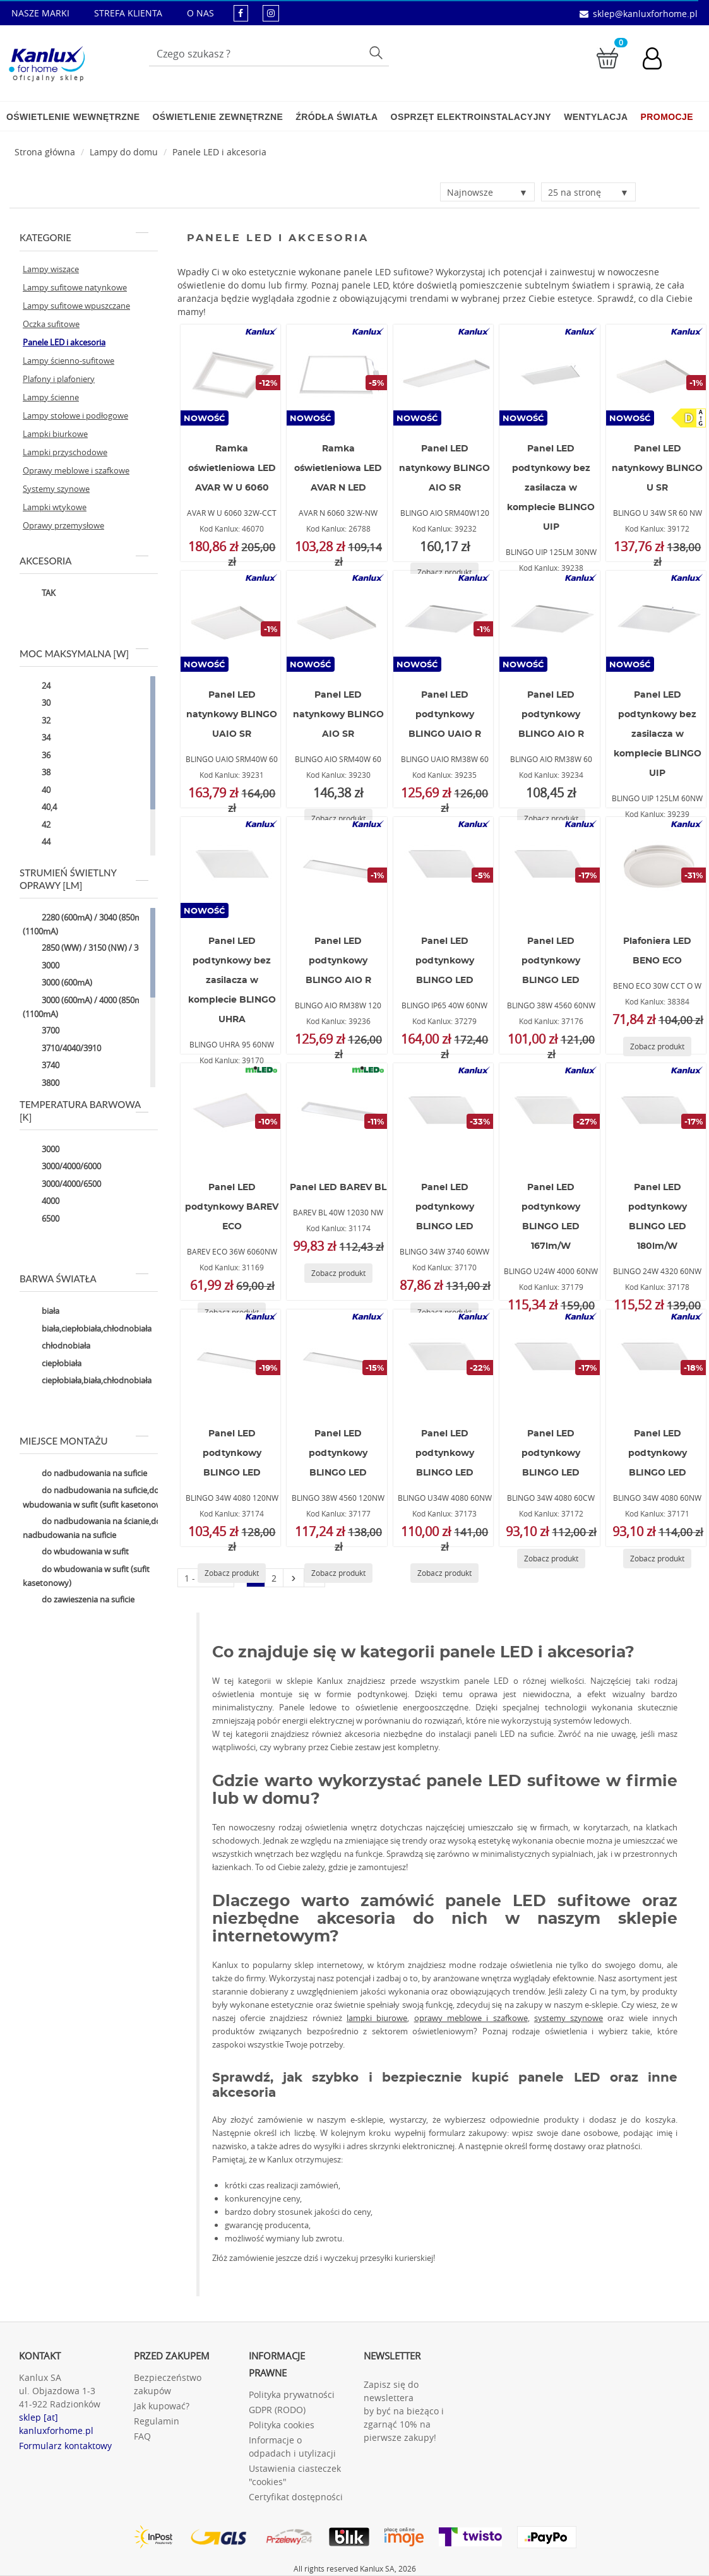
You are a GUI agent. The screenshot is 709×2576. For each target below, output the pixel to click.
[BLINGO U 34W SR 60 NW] (656, 375)
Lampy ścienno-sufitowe (68, 360)
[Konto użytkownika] (658, 60)
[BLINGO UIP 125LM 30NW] (549, 375)
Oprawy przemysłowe (63, 525)
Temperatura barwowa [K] (84, 1111)
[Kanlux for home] (46, 60)
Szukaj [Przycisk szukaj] (377, 52)
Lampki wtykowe (54, 507)
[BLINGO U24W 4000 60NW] (549, 1113)
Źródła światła (336, 117)
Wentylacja (596, 117)
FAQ (142, 2436)
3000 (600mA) (57, 984)
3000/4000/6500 (62, 1184)
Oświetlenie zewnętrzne (217, 117)
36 (37, 756)
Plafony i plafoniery (59, 379)
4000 (41, 1202)
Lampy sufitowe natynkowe (75, 287)
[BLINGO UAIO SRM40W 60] (230, 621)
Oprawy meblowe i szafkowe (76, 470)
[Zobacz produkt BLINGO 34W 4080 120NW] (232, 1573)
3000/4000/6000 (62, 1167)
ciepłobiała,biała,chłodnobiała (87, 1381)
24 (37, 686)
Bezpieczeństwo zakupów (167, 2384)
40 (37, 790)
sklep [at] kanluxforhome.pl (56, 2423)
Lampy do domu (124, 152)
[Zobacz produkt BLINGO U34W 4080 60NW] (444, 1573)
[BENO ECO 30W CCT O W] (656, 867)
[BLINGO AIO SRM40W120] (443, 375)
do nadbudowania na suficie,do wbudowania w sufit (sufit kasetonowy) (96, 1497)
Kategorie (84, 237)
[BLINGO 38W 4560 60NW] (549, 867)
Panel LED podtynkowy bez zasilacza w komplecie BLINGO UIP (551, 488)
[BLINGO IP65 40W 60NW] (443, 867)
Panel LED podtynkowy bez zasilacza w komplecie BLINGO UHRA (232, 980)
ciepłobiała (52, 1364)
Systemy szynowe (56, 488)
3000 (41, 966)
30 (37, 704)
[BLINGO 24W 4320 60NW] (656, 1113)
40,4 (40, 808)
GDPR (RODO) (277, 2410)
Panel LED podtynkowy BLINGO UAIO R (444, 715)
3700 (41, 1032)
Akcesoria (84, 560)
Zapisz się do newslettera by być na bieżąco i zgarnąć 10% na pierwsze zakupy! (404, 2410)
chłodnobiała (56, 1347)
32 (37, 721)
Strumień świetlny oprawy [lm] (84, 879)
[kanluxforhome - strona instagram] (271, 13)
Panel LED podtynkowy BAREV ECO (231, 1207)
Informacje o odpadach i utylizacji (292, 2446)
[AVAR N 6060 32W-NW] (336, 375)
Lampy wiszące (51, 269)
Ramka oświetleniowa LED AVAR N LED (338, 468)
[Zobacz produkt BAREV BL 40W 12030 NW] (338, 1273)
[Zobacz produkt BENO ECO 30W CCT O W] (657, 1046)
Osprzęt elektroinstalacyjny (471, 117)
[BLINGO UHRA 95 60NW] (230, 867)
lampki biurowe (377, 2018)
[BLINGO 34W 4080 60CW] (549, 1360)
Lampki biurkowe (55, 433)
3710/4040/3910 (62, 1049)
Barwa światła (84, 1278)
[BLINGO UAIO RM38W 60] (443, 621)
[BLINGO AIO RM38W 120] (336, 867)
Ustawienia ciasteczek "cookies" (295, 2475)
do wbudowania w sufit (76, 1552)
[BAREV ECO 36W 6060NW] (230, 1113)
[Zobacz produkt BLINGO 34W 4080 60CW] (551, 1558)
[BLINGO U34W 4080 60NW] (443, 1360)
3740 (41, 1066)
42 (37, 825)
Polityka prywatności (292, 2394)
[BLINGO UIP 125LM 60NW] (656, 621)
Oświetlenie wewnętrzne (73, 117)
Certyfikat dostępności (296, 2497)
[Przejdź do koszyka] (607, 57)
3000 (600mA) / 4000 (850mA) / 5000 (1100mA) (98, 1007)
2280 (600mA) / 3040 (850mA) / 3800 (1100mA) (98, 924)
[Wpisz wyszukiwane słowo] (269, 53)
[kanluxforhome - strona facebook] (241, 13)
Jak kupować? (161, 2406)
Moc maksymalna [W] (84, 653)
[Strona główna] (45, 152)
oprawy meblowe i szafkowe (471, 2018)
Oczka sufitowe (51, 324)
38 (37, 773)
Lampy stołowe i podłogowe (75, 415)
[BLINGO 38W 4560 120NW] (336, 1360)
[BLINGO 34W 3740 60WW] (443, 1113)
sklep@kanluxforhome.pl (645, 14)
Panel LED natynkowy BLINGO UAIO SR (231, 715)
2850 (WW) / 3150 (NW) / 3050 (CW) (97, 949)
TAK (39, 594)
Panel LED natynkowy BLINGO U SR (657, 468)
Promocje (667, 117)
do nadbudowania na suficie (85, 1474)
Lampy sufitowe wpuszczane (76, 305)
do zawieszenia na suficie (78, 1600)
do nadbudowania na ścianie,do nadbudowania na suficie (92, 1528)
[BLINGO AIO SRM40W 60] (336, 621)
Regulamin (156, 2421)
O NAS (200, 13)
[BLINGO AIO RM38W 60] (549, 621)
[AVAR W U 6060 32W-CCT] (230, 375)
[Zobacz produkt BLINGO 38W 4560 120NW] (338, 1573)
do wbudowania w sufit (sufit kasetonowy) (86, 1576)
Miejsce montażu (84, 1440)
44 (37, 843)
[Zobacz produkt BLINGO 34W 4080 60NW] (657, 1558)
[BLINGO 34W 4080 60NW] (656, 1360)
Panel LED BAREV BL (338, 1187)
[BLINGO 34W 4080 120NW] (230, 1360)
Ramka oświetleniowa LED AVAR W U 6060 (232, 468)
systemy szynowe (568, 2018)
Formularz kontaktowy (65, 2446)
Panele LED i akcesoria (219, 152)
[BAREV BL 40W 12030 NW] (336, 1113)
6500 (41, 1219)
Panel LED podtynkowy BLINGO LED (444, 961)
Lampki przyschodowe (65, 452)
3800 (41, 1083)
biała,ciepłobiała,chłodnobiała (87, 1329)
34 (37, 739)
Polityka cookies (281, 2425)
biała (41, 1312)
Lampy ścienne (51, 397)
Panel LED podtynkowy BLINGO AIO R (551, 715)
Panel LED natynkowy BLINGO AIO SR (444, 468)
